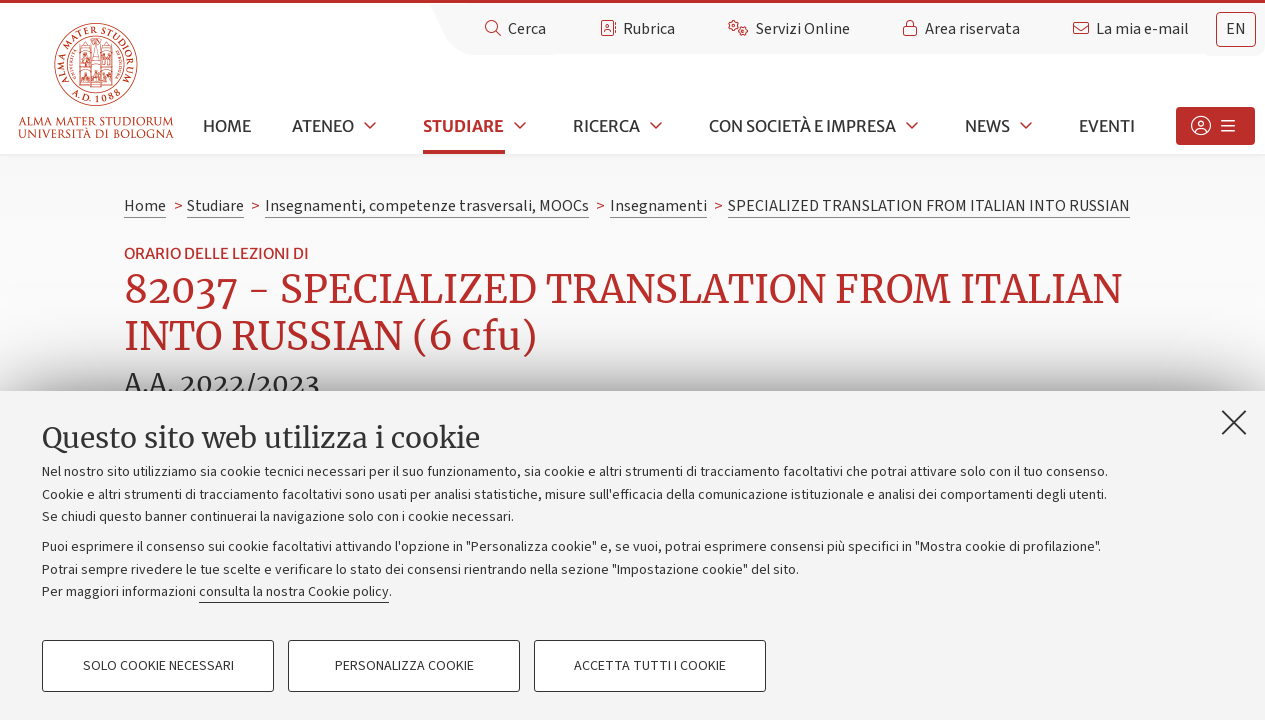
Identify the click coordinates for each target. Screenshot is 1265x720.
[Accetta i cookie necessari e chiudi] (1234, 422)
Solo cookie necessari (158, 666)
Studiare (463, 126)
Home (227, 126)
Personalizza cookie (404, 666)
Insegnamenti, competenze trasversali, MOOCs (427, 206)
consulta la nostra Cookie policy (294, 592)
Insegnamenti (658, 206)
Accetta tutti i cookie (650, 666)
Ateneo (323, 126)
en (1236, 29)
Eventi (1107, 126)
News (987, 126)
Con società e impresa (802, 126)
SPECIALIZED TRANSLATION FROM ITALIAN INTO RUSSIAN (929, 206)
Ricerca (606, 126)
